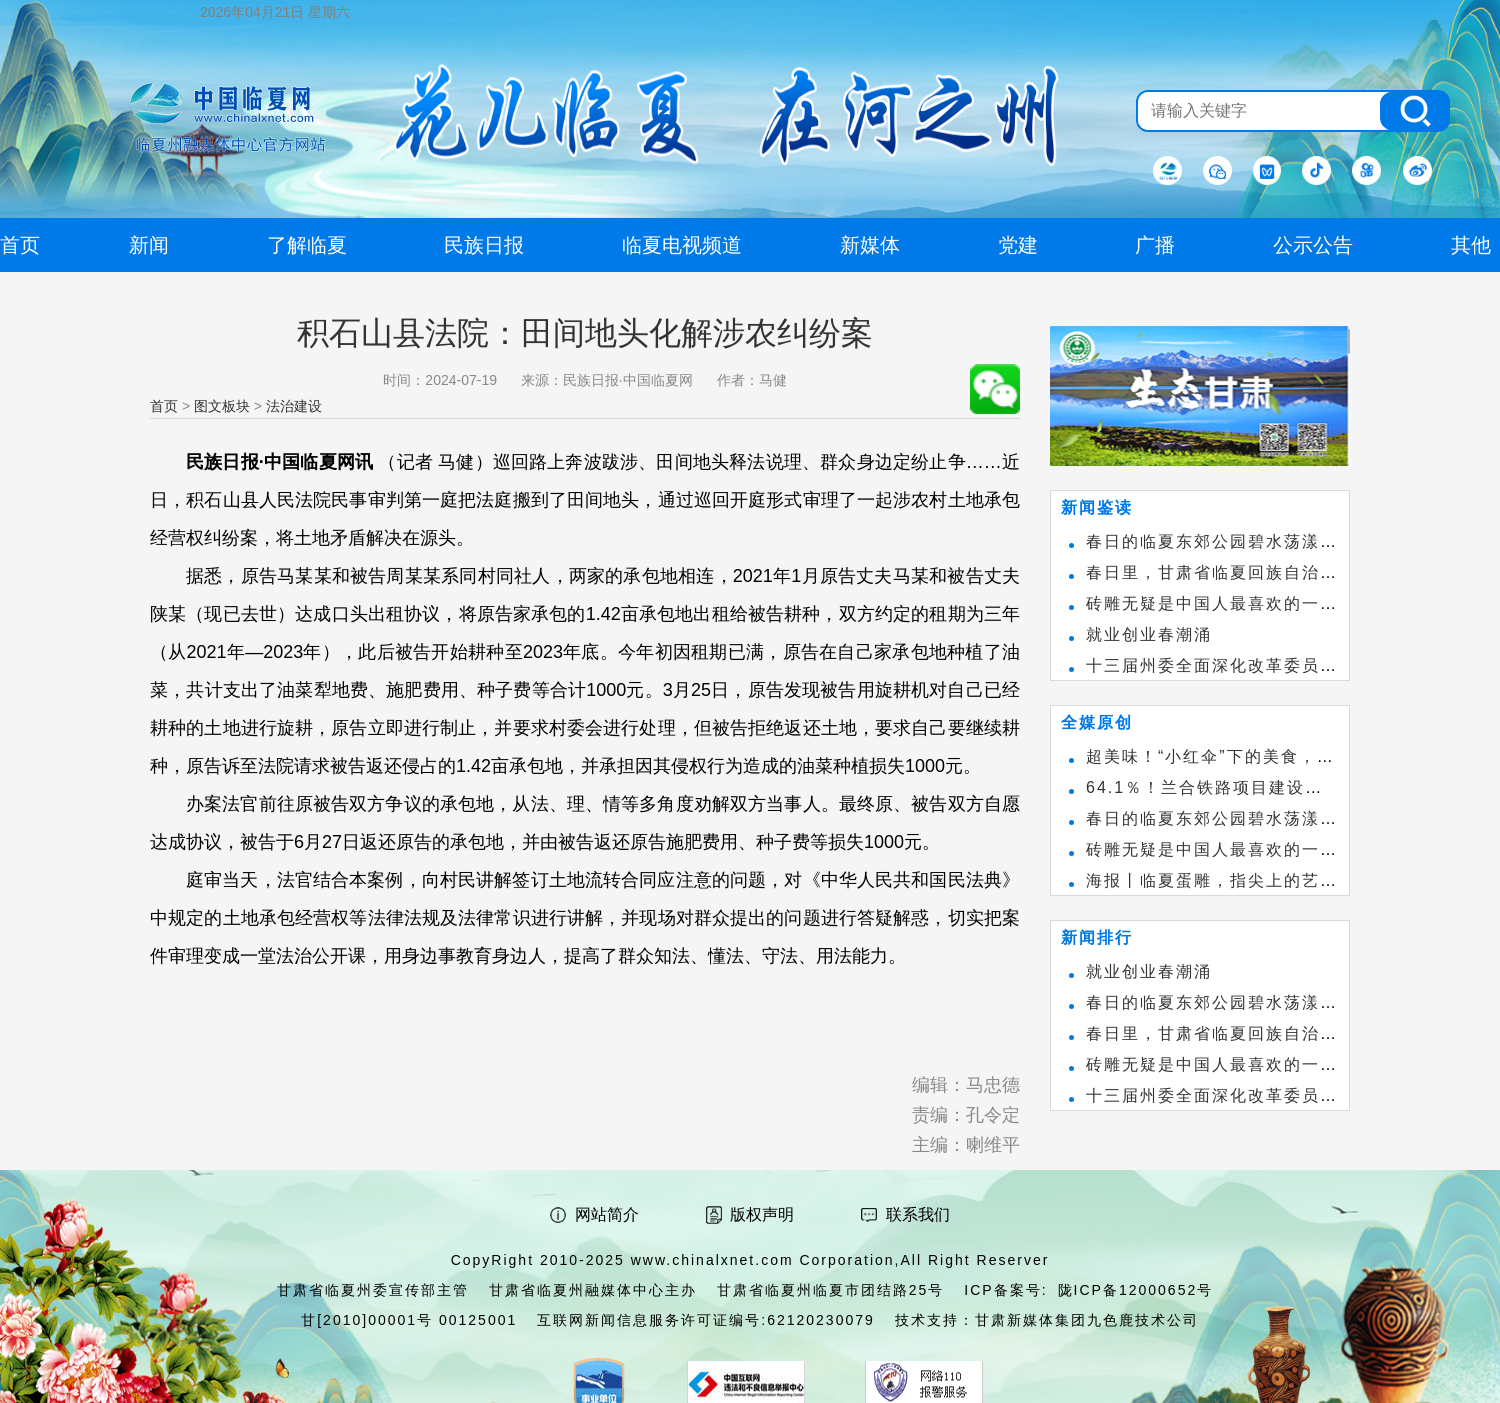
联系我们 (918, 1214)
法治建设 (294, 406)
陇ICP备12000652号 (1136, 1290)
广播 (1155, 245)
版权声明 (762, 1214)
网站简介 (607, 1214)
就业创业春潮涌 (1149, 634)
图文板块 (222, 406)
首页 (164, 406)
